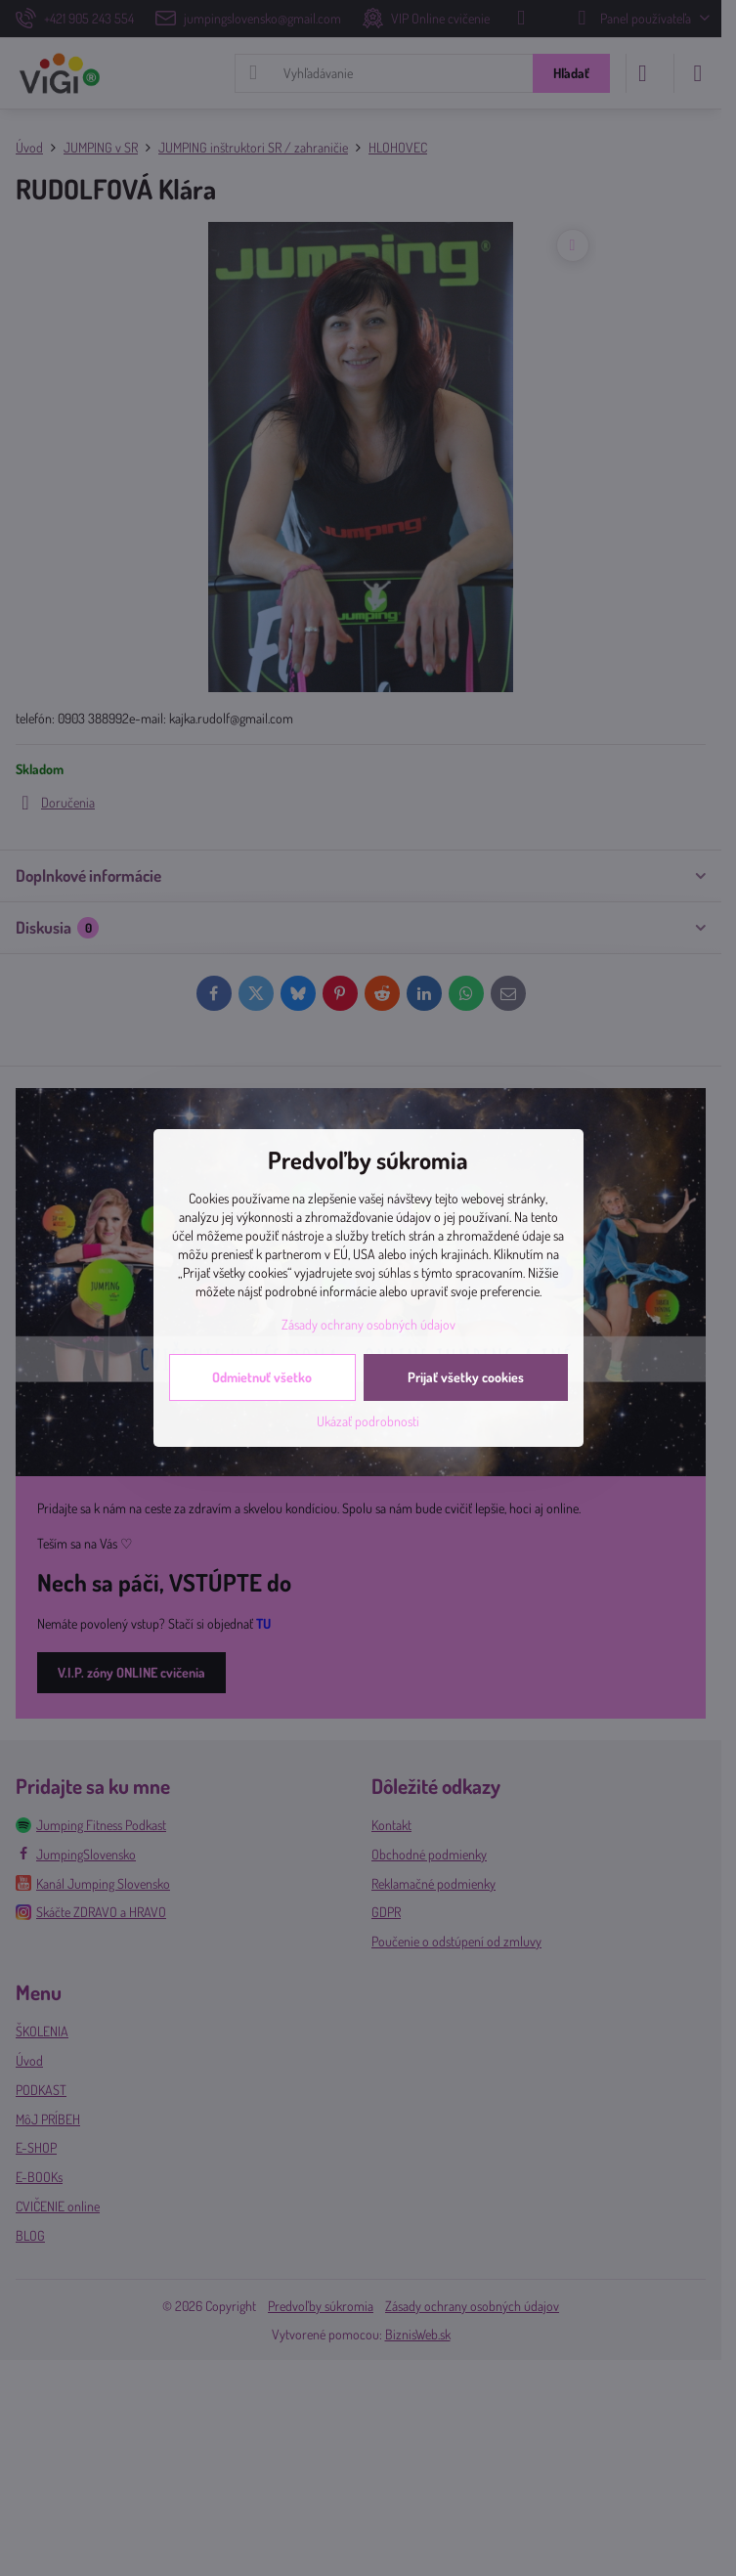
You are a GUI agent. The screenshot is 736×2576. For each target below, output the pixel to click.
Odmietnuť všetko (262, 1377)
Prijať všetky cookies (466, 1377)
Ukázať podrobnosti (368, 1421)
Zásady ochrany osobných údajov (368, 1324)
